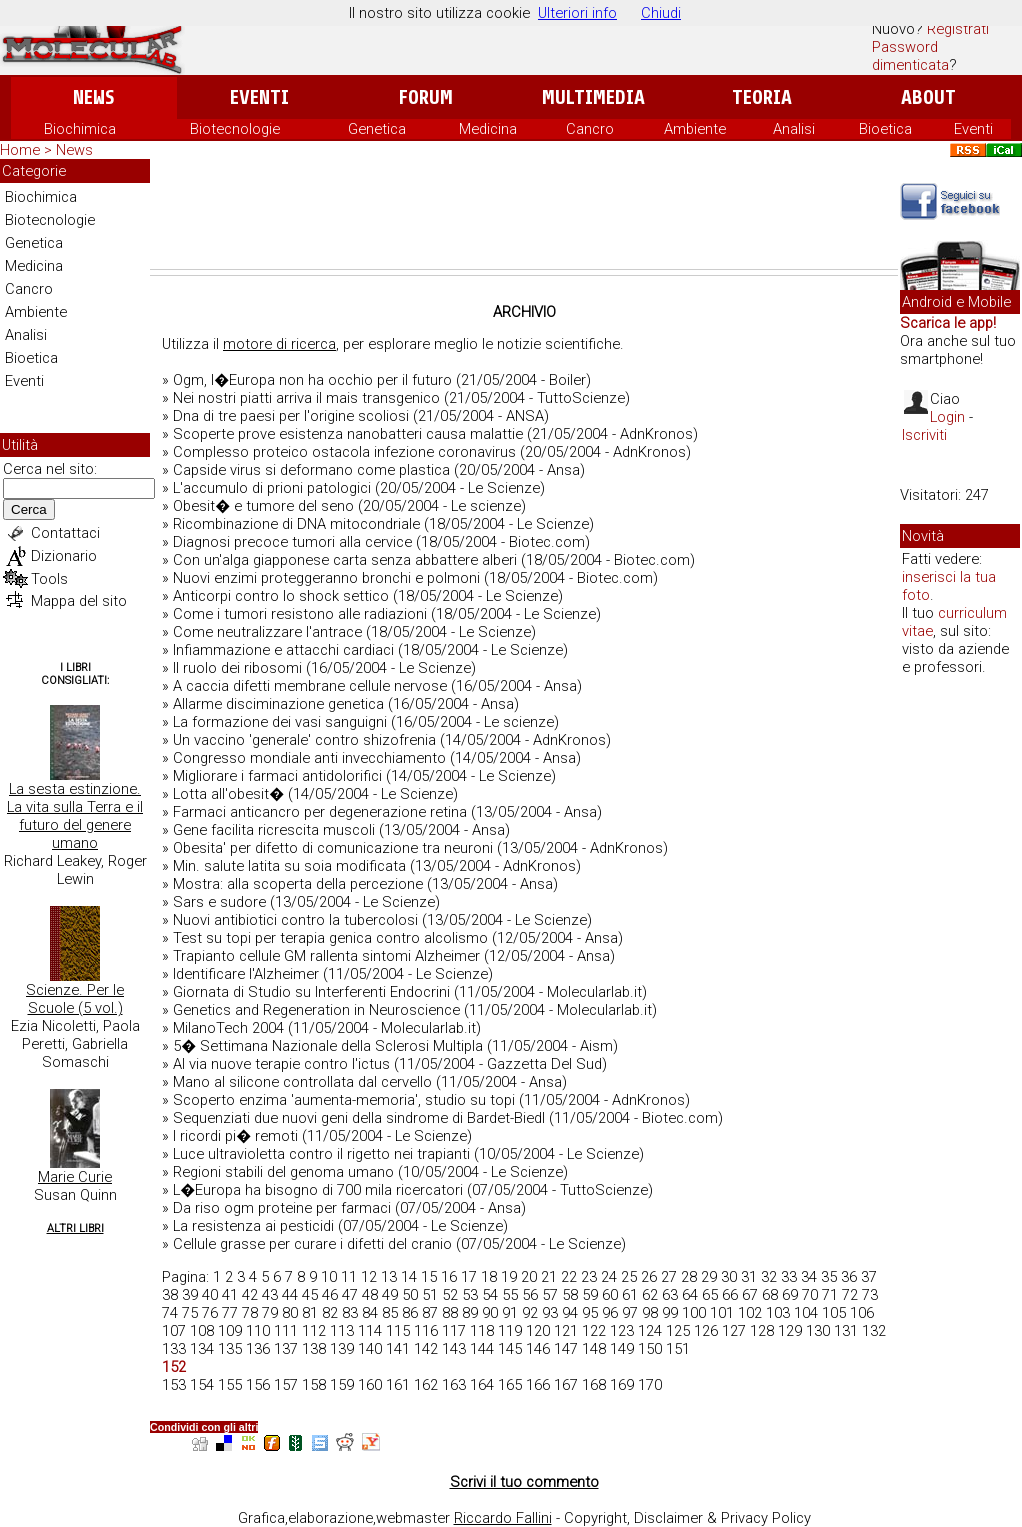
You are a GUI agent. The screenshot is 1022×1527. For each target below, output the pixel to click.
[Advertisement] (524, 214)
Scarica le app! (948, 323)
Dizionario (64, 556)
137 (286, 1349)
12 (369, 1277)
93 (550, 1313)
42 (250, 1295)
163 (454, 1385)
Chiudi (661, 13)
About (928, 97)
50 (410, 1295)
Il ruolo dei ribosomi (237, 668)
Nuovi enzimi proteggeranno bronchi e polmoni (326, 578)
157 (286, 1385)
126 (706, 1331)
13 (389, 1277)
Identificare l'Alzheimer (246, 974)
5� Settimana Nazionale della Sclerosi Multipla (328, 1046)
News (93, 97)
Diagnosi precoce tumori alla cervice (292, 542)
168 (594, 1385)
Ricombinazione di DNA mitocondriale (296, 524)
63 (670, 1295)
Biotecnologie (235, 129)
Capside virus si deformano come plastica (311, 470)
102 (750, 1313)
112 (314, 1331)
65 (710, 1295)
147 (566, 1349)
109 (230, 1331)
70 (810, 1295)
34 (809, 1277)
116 (426, 1331)
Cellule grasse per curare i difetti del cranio (312, 1244)
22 (569, 1277)
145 (510, 1349)
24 (609, 1277)
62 (650, 1295)
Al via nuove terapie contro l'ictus (281, 1064)
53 (470, 1295)
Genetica (377, 129)
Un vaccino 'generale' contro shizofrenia (304, 740)
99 (670, 1313)
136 (258, 1349)
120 (538, 1331)
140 (370, 1349)
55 (510, 1295)
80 (290, 1313)
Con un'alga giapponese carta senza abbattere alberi (345, 560)
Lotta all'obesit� (228, 794)
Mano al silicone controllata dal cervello (302, 1082)
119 (510, 1331)
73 (870, 1295)
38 (170, 1295)
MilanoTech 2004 (228, 1028)
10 (329, 1277)
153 (174, 1385)
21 (549, 1277)
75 (190, 1313)
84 (370, 1313)
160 (370, 1385)
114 (370, 1331)
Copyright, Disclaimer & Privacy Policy (687, 1518)
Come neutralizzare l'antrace (267, 632)
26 (649, 1277)
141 (398, 1349)
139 (342, 1349)
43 (270, 1295)
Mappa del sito (79, 601)
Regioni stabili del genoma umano (283, 1172)
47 (350, 1295)
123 (622, 1331)
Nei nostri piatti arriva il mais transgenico (306, 398)
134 (202, 1349)
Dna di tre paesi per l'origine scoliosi (291, 416)
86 (410, 1313)
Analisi (794, 129)
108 (202, 1331)
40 (210, 1295)
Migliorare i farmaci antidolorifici (277, 776)
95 (590, 1313)
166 (538, 1385)
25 (629, 1277)
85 (390, 1313)
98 (650, 1313)
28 (689, 1277)
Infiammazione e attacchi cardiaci (283, 650)
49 (390, 1295)
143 (454, 1349)
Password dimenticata (910, 56)
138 (314, 1349)
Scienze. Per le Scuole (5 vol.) (75, 999)
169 (622, 1385)
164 (482, 1385)
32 (769, 1277)
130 (818, 1331)
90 (490, 1313)
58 (570, 1295)
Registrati (958, 29)
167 (566, 1385)
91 (510, 1313)
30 (729, 1277)
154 (202, 1385)
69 (790, 1295)
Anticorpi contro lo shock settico (281, 596)
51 (430, 1295)
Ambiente (695, 129)
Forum (425, 97)
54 (490, 1295)
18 (489, 1277)
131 (846, 1331)
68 (770, 1295)
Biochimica (80, 129)
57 (550, 1295)
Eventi (259, 97)
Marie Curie (75, 1177)
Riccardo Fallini (503, 1518)
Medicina (488, 129)
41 (230, 1295)
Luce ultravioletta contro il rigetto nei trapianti (321, 1154)
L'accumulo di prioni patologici (272, 488)
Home (20, 150)
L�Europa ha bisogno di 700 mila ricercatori (318, 1190)
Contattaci (65, 533)
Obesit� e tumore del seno (263, 506)
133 (174, 1349)
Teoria (762, 97)
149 (622, 1349)
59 (590, 1295)
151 (678, 1349)
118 (482, 1331)
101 (722, 1313)
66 (730, 1295)
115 (398, 1331)
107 (174, 1331)
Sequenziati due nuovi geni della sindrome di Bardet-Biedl (359, 1118)
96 (610, 1313)
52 (450, 1295)
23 (589, 1277)
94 (570, 1313)
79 (270, 1313)
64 (690, 1295)
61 (630, 1295)
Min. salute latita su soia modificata (289, 866)
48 (370, 1295)
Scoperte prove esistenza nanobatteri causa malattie (348, 434)
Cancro (590, 129)
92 (530, 1313)
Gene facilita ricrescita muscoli (274, 830)
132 (874, 1331)
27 (669, 1277)
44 (290, 1295)
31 (749, 1277)
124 (650, 1331)
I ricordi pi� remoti (235, 1136)
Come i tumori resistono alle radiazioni (300, 614)
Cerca (29, 509)
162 (426, 1385)
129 (790, 1331)
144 (482, 1349)
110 (258, 1331)
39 (190, 1295)
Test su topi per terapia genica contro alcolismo (330, 938)
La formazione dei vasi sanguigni (280, 722)
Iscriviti (924, 435)
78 (250, 1313)
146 (538, 1349)
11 (349, 1277)
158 (314, 1385)
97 (630, 1313)
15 (429, 1277)
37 (869, 1277)
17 (469, 1277)
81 (310, 1313)
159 (342, 1385)
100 (694, 1313)
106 (862, 1313)
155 (230, 1385)
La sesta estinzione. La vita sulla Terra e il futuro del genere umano (75, 816)
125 (678, 1331)
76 (210, 1313)
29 (709, 1277)
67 (750, 1295)
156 (258, 1385)
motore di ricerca (279, 344)
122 (594, 1331)
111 (286, 1331)
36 (849, 1277)
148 (594, 1349)
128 (762, 1331)
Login (947, 417)
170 (650, 1385)
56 (530, 1295)
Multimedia (593, 97)
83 (350, 1313)
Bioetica (885, 129)
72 (850, 1295)
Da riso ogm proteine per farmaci (282, 1208)
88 (450, 1313)
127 (734, 1331)
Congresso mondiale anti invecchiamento (309, 758)
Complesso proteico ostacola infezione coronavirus (344, 452)
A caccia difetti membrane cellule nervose (310, 686)
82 (330, 1313)
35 (829, 1277)
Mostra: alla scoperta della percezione (298, 884)
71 (830, 1295)
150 (650, 1349)
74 (170, 1313)
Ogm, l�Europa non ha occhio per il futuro (312, 380)
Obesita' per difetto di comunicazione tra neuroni (333, 848)
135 (230, 1349)
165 (510, 1385)
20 (529, 1277)
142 (426, 1349)
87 (430, 1313)
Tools (49, 579)
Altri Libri (75, 1228)
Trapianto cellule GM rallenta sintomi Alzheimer (326, 956)
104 (806, 1313)
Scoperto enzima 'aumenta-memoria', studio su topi (344, 1100)
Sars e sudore (219, 902)
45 (310, 1295)
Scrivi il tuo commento (524, 1482)
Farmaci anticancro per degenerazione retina (320, 812)
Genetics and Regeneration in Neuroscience (316, 1010)
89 (470, 1313)
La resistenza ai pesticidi (253, 1226)
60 (610, 1295)
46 (330, 1295)
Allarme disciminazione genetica (278, 704)
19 (509, 1277)
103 (778, 1313)
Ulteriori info (577, 13)
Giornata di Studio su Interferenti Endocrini (311, 992)
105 (834, 1313)
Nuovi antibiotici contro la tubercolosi (295, 920)
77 (230, 1313)
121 (566, 1331)
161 (398, 1385)
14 (409, 1277)
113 (342, 1331)
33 (789, 1277)
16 (449, 1277)
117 (454, 1331)
